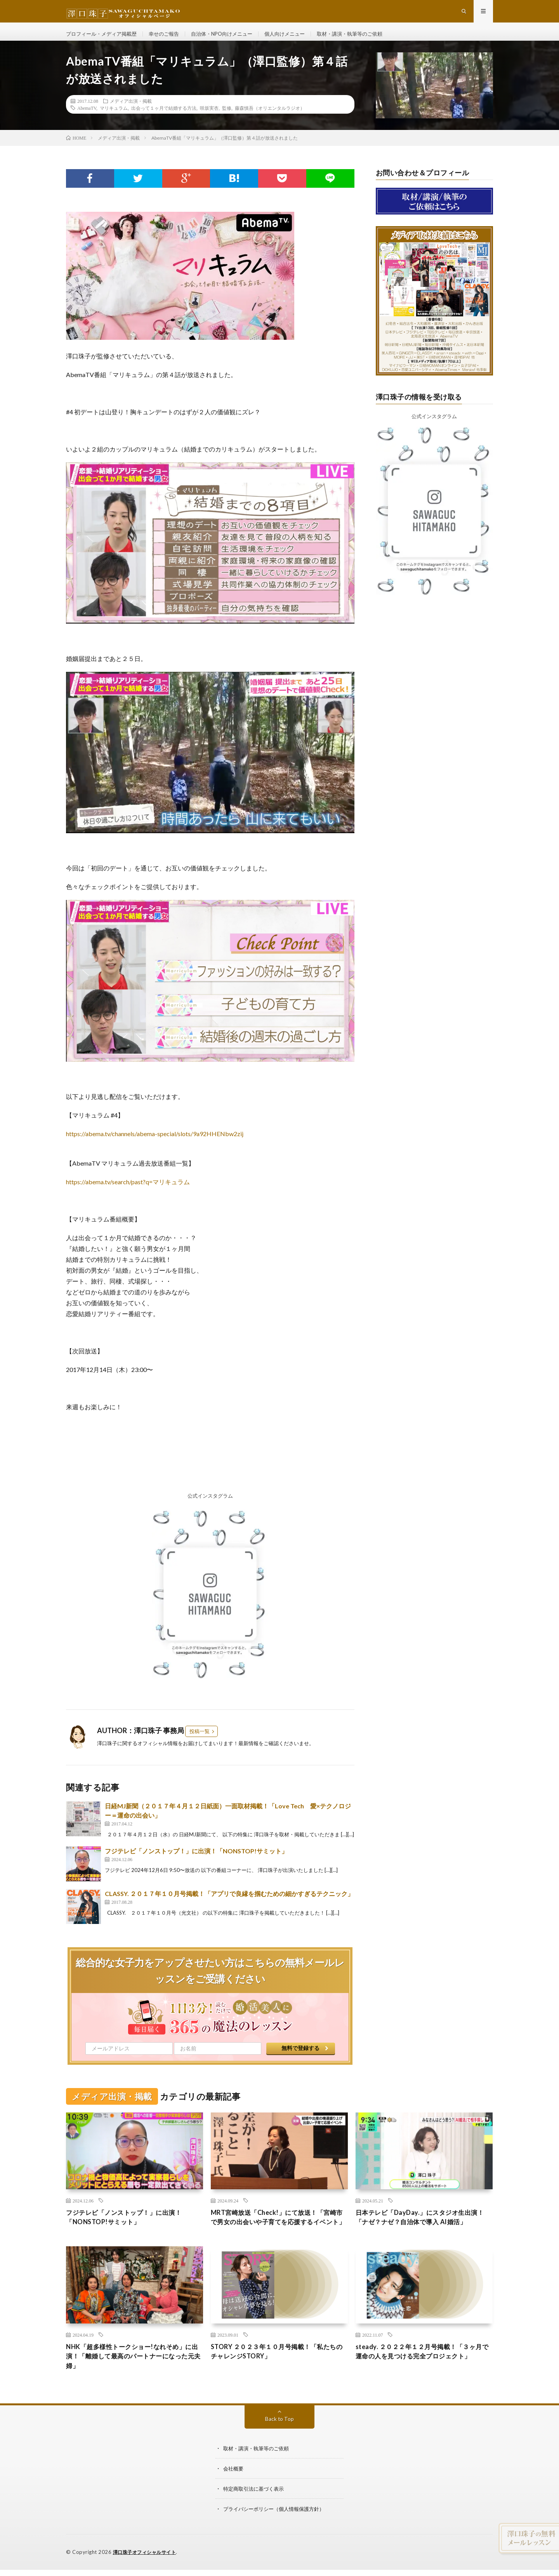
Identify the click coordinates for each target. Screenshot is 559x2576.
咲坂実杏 (209, 118)
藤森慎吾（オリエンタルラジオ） (270, 118)
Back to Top (279, 2444)
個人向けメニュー (299, 38)
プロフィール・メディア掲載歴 (104, 38)
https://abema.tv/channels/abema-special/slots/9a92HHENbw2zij (154, 1143)
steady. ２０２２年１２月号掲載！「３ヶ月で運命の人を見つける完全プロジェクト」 (423, 2380)
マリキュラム (114, 118)
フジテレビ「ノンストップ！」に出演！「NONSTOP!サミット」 (196, 1861)
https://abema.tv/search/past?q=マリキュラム (128, 1191)
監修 (226, 118)
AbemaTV (86, 118)
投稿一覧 (199, 1741)
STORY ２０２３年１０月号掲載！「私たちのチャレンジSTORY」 (277, 2374)
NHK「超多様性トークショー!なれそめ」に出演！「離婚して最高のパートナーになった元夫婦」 (134, 2380)
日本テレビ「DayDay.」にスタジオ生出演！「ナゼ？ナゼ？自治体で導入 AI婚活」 (420, 2233)
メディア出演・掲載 (131, 111)
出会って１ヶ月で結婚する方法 (163, 118)
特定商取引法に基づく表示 (255, 2513)
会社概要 (234, 2493)
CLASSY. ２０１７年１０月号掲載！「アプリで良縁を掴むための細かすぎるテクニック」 (229, 1903)
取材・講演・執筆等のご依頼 (368, 38)
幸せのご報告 (170, 38)
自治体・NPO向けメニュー (232, 38)
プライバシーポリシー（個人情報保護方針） (277, 2534)
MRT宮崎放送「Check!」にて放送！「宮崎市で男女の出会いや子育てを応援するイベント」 (279, 2233)
